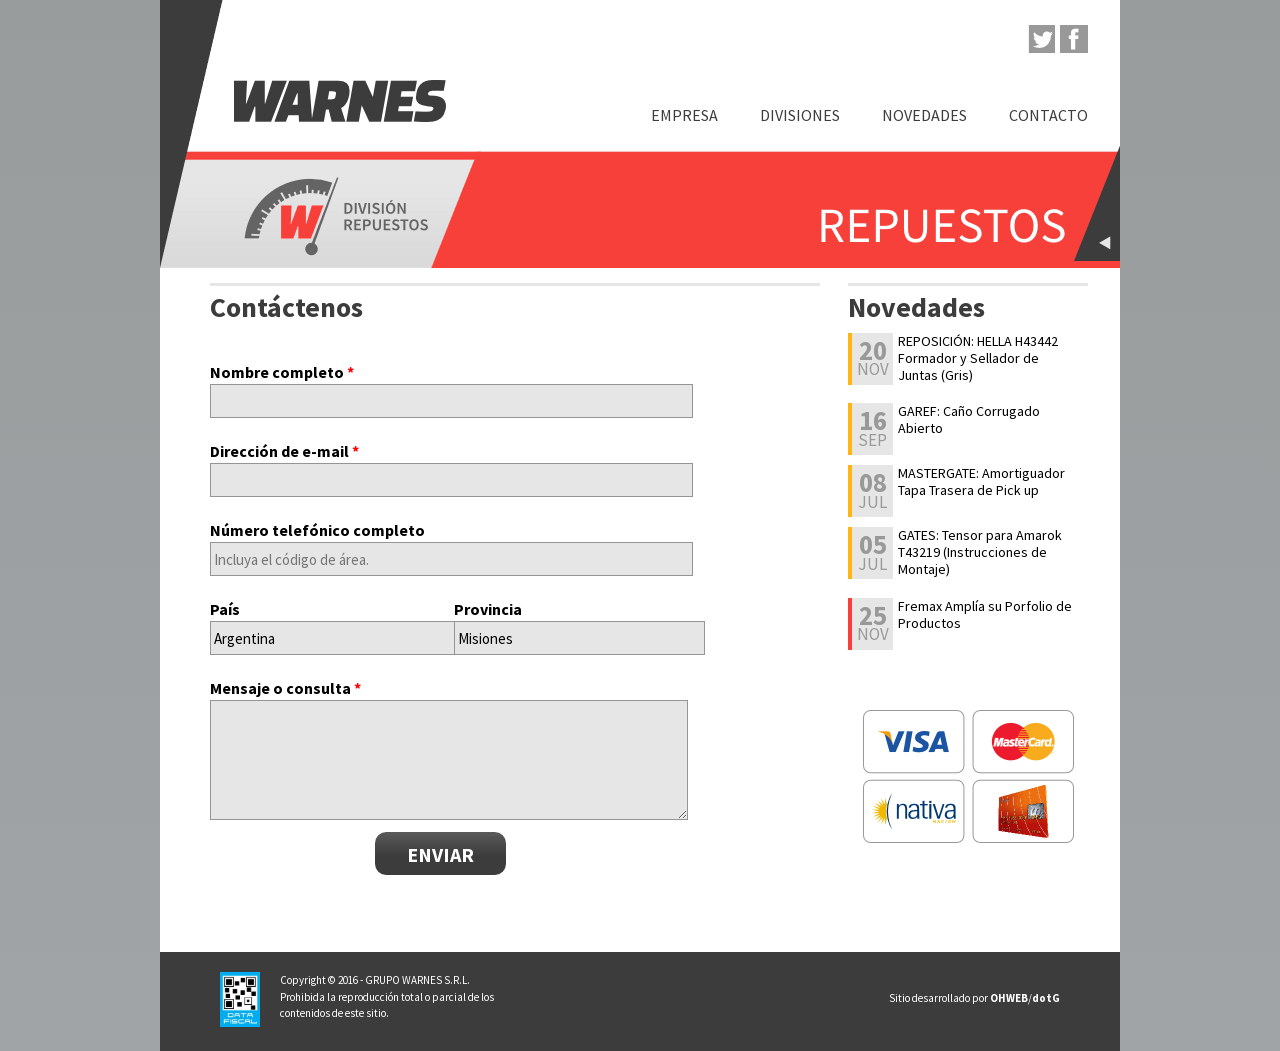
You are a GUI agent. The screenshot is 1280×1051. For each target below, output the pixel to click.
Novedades (924, 115)
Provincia (488, 609)
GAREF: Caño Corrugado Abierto (969, 420)
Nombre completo (282, 372)
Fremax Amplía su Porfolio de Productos (985, 615)
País (225, 609)
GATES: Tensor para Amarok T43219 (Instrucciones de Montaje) (980, 552)
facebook (1074, 39)
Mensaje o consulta (285, 688)
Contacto (1048, 115)
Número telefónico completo (317, 530)
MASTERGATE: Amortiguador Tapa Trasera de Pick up (981, 482)
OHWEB (1009, 998)
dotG (1046, 998)
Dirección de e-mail (284, 451)
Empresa (684, 115)
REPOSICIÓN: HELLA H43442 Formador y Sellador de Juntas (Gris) (978, 358)
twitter (1041, 39)
